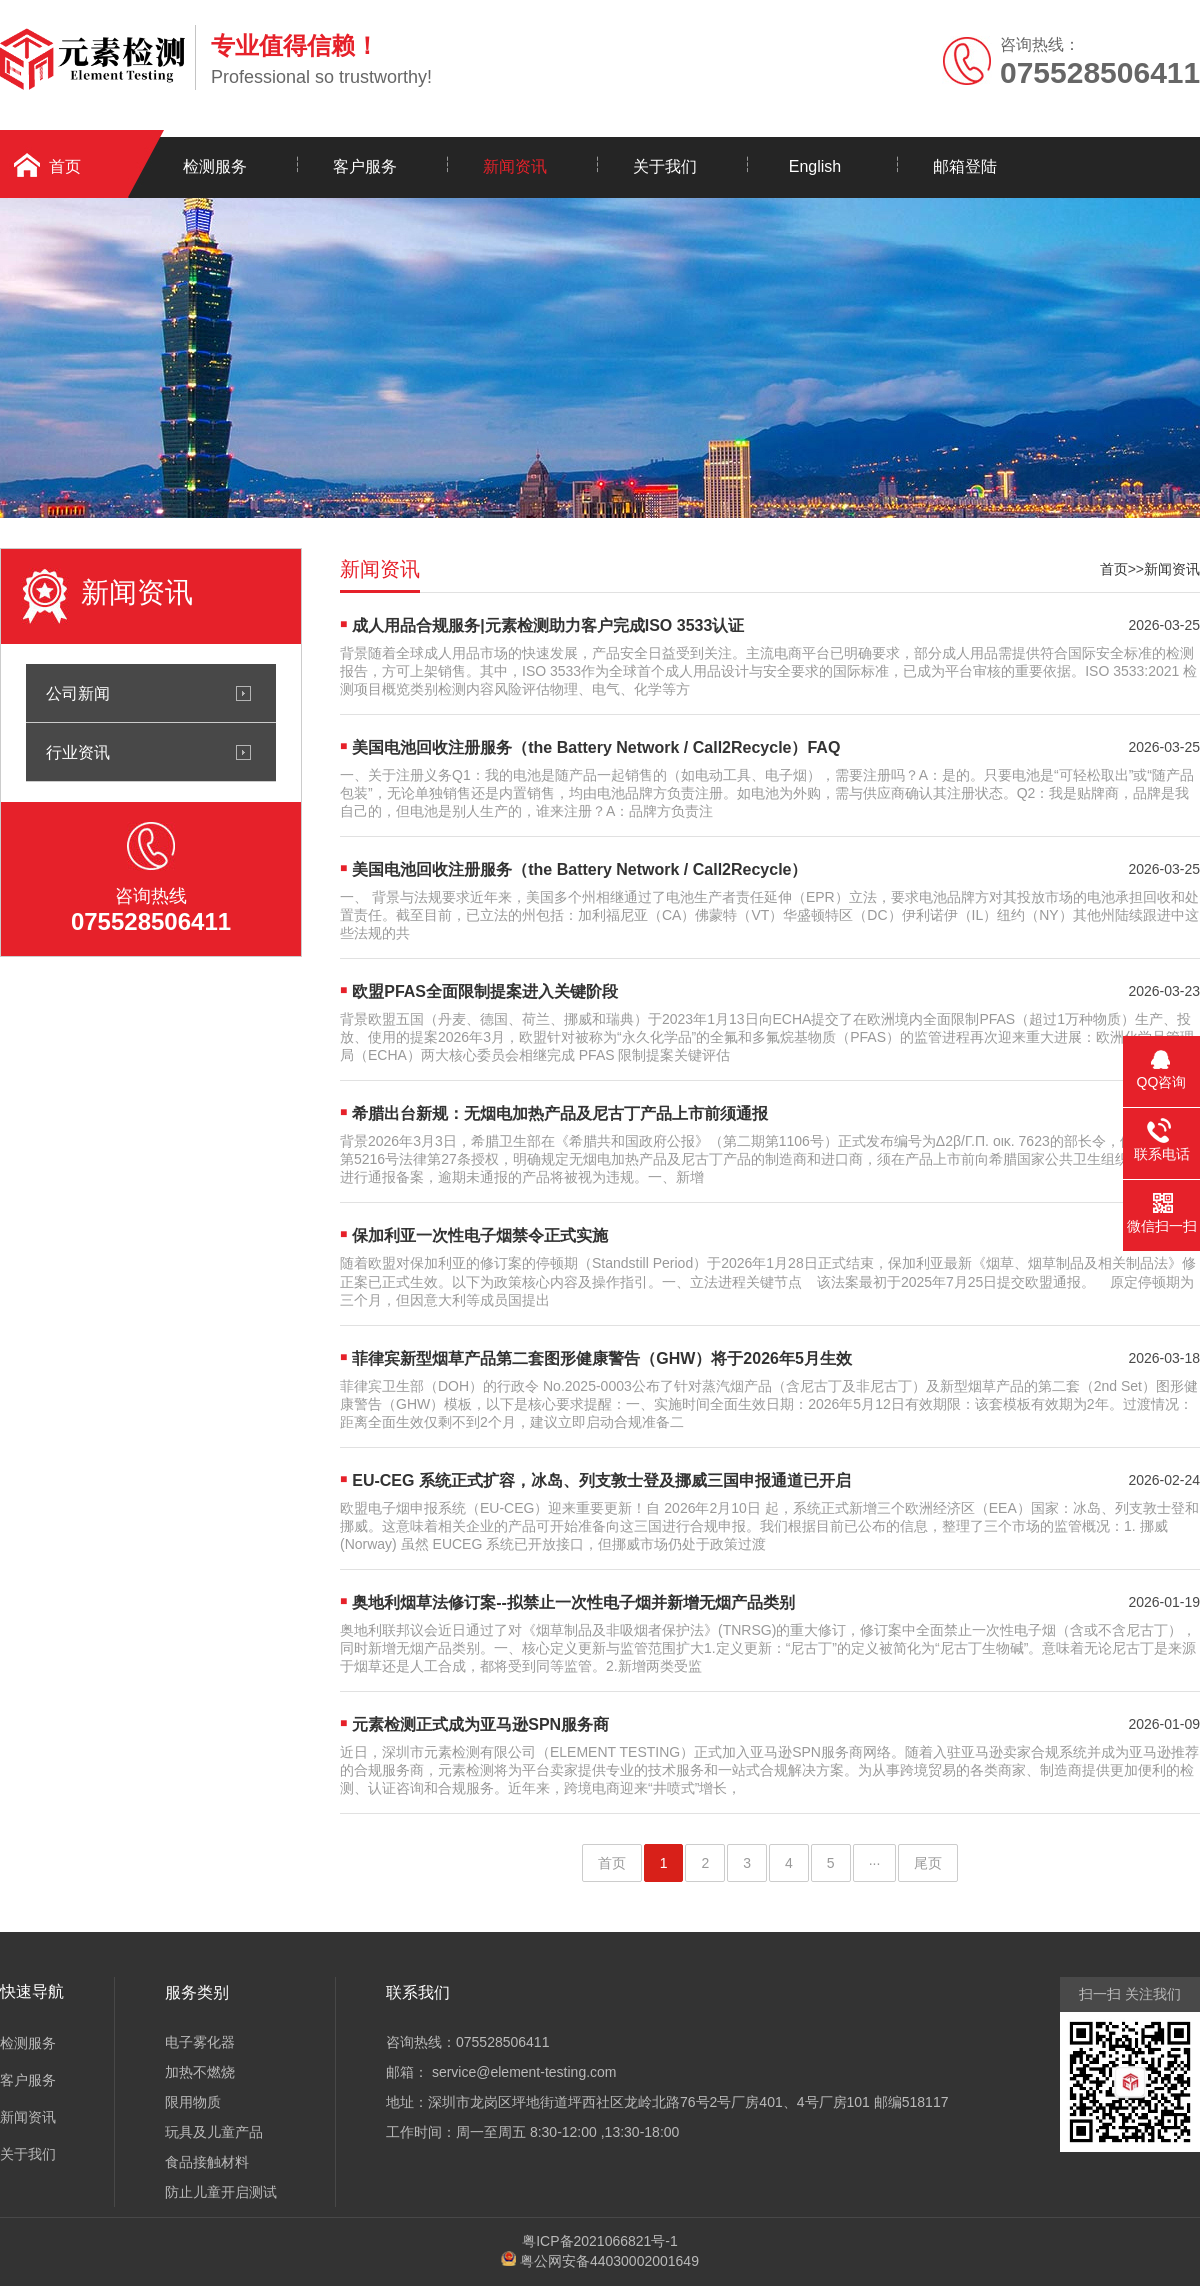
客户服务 (365, 166)
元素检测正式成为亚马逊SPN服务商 (480, 1724)
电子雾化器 (200, 2042)
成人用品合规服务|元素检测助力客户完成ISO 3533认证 (548, 625)
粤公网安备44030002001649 (609, 2261)
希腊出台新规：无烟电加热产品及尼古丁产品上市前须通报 (560, 1113)
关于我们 (665, 166)
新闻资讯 (515, 166)
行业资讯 (78, 752)
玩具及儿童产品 (214, 2132)
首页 (1114, 569)
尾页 (928, 1863)
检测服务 (215, 166)
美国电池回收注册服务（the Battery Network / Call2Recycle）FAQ (596, 747)
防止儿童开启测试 (221, 2192)
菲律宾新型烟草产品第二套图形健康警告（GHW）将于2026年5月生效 (602, 1358)
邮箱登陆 (965, 166)
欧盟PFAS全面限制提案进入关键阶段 (485, 991)
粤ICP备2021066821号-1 (600, 2241)
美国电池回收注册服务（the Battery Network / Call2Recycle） (579, 869)
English (815, 166)
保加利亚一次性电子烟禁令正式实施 (480, 1235)
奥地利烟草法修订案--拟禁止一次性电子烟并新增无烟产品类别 (573, 1602)
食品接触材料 (207, 2162)
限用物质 (193, 2102)
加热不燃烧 (200, 2072)
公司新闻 (78, 693)
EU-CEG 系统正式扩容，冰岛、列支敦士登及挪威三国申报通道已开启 (601, 1480)
